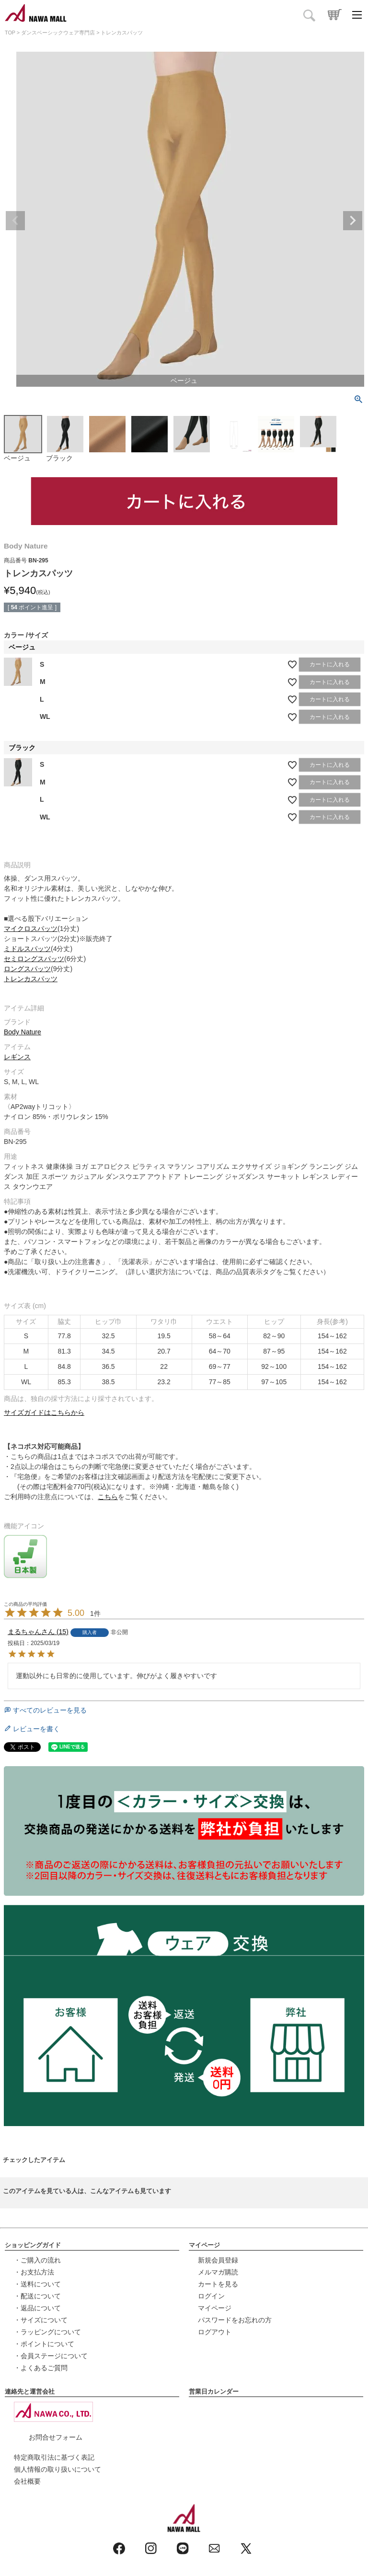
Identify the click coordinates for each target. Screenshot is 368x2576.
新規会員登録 (218, 2260)
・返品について (37, 2308)
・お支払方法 (34, 2272)
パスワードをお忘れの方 (235, 2320)
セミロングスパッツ (34, 959)
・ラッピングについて (47, 2332)
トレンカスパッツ (31, 979)
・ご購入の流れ (37, 2260)
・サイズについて (41, 2320)
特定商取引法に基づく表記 (54, 2457)
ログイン (211, 2296)
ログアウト (214, 2332)
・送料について (37, 2284)
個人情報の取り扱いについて (57, 2469)
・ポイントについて (44, 2344)
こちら (108, 1497)
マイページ (204, 2245)
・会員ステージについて (51, 2356)
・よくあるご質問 (41, 2368)
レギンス (17, 1057)
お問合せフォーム (55, 2437)
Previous (15, 220)
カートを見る (218, 2284)
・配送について (37, 2296)
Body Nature (22, 1032)
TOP (10, 32)
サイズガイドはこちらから (44, 1412)
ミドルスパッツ (27, 948)
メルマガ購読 (218, 2272)
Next (352, 220)
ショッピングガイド (33, 2245)
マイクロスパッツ (31, 928)
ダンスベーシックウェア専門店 (58, 32)
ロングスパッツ (27, 969)
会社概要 (27, 2481)
